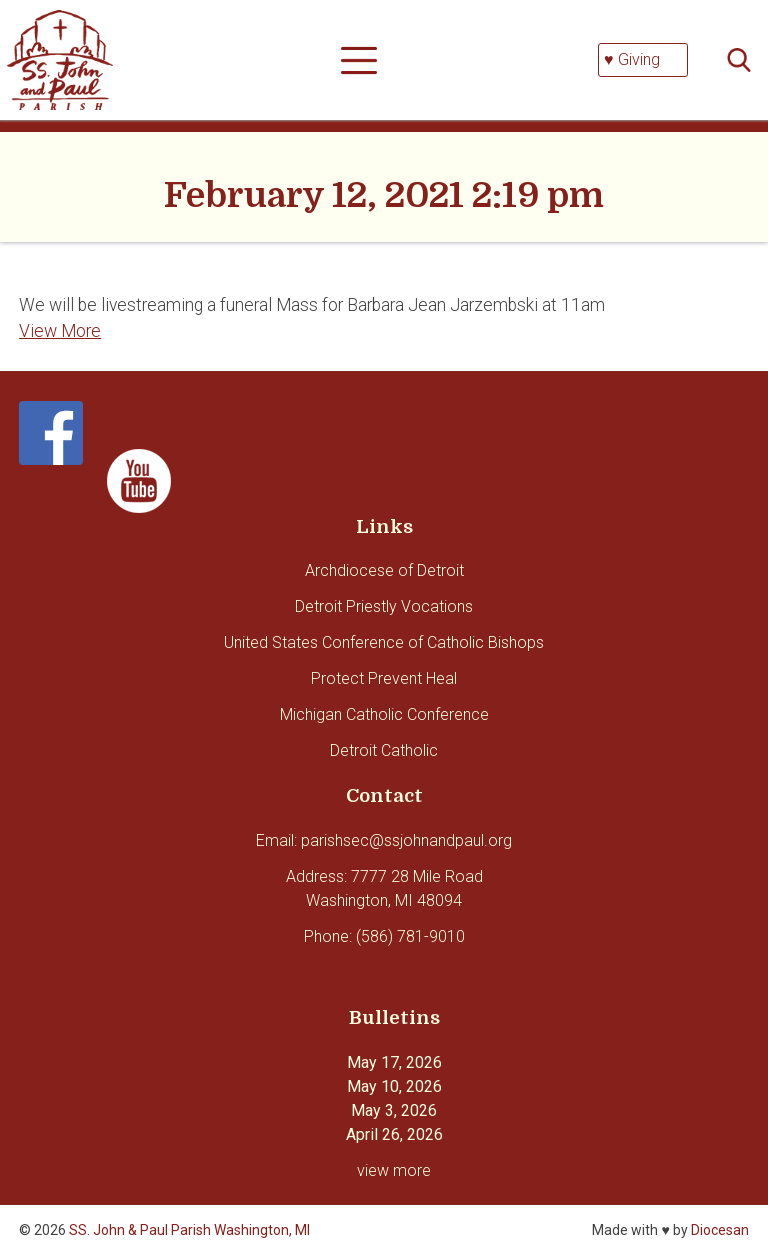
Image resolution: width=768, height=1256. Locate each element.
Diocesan (720, 1230)
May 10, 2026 (394, 1086)
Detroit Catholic (384, 750)
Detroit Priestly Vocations (384, 606)
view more (394, 1170)
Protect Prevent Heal (384, 678)
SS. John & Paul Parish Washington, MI (189, 1230)
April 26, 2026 (394, 1134)
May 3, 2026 (394, 1110)
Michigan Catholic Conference (384, 714)
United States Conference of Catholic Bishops (384, 642)
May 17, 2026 (394, 1062)
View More (60, 331)
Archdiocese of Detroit (384, 570)
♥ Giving (632, 59)
